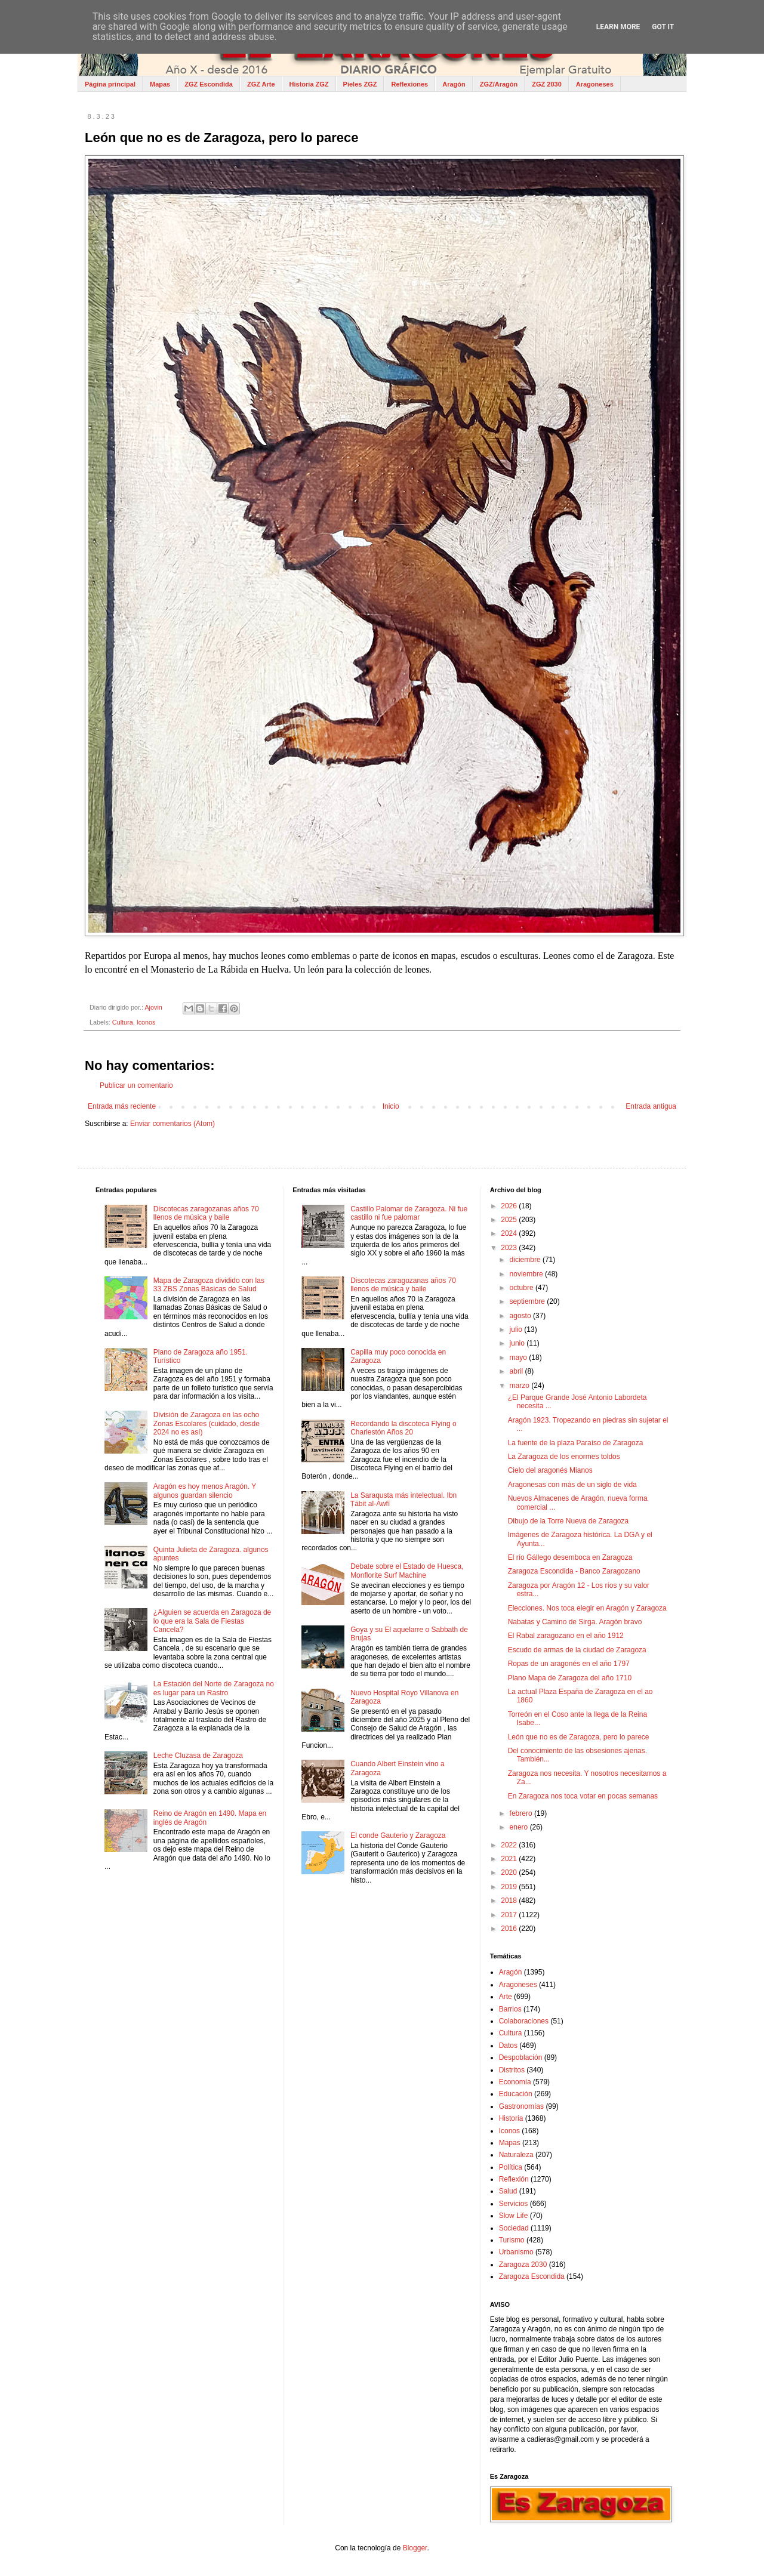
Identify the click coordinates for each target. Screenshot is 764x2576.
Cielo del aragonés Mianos (550, 1470)
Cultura (122, 1022)
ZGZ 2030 (547, 84)
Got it (663, 27)
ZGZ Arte (261, 84)
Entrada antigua (651, 1106)
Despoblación (521, 2057)
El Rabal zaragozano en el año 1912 (566, 1635)
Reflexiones (409, 84)
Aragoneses (595, 84)
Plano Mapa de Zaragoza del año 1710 (570, 1678)
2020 (510, 1872)
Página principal (110, 84)
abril (517, 1371)
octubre (522, 1288)
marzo (521, 1385)
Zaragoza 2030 (523, 2264)
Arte (505, 1996)
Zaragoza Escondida (532, 2276)
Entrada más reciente (122, 1106)
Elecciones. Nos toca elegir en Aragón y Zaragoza (587, 1608)
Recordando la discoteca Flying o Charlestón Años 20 (403, 1428)
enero (520, 1827)
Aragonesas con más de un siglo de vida (572, 1484)
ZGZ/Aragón (499, 84)
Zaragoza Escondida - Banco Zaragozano (574, 1571)
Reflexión (514, 2179)
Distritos (512, 2070)
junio (518, 1343)
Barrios (510, 2009)
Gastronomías (521, 2106)
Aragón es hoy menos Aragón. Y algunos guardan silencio (204, 1490)
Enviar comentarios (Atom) (172, 1123)
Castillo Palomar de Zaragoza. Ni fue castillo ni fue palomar (408, 1213)
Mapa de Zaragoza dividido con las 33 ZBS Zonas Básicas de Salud (208, 1284)
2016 (510, 1928)
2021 (510, 1859)
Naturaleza (516, 2155)
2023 (510, 1248)
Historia (511, 2118)
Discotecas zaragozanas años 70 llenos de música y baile (206, 1213)
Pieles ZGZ (360, 84)
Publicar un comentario (136, 1085)
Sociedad (514, 2228)
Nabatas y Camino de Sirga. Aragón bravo (575, 1622)
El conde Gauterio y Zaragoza (397, 1835)
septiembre (528, 1301)
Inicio (391, 1106)
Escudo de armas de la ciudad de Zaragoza (577, 1650)
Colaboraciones (524, 2021)
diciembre (526, 1259)
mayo (519, 1357)
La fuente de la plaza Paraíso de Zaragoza (575, 1443)
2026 (510, 1206)
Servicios (513, 2203)
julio (517, 1329)
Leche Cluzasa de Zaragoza (198, 1755)
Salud (508, 2191)
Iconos (146, 1022)
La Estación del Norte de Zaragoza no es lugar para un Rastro (213, 1688)
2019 (510, 1887)
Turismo (512, 2240)
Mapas (160, 84)
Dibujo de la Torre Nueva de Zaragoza (568, 1521)
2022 (510, 1845)
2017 (510, 1915)
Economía (515, 2082)
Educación (515, 2094)
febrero (522, 1813)
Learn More (618, 27)
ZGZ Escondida (208, 84)
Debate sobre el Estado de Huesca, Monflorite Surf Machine (406, 1570)
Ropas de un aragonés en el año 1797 (569, 1663)
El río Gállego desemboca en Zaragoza (570, 1557)
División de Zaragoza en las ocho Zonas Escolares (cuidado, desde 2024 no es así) (206, 1423)
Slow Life (513, 2215)
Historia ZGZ (309, 84)
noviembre (527, 1274)
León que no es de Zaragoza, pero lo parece (578, 1737)
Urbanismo (516, 2252)
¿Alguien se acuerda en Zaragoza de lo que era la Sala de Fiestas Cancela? (212, 1621)
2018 (510, 1900)
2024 (510, 1233)
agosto (521, 1316)
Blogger (415, 2548)
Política (510, 2167)
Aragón (454, 84)
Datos (508, 2045)
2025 (510, 1219)
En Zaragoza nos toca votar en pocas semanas (583, 1796)
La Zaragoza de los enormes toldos (564, 1456)
